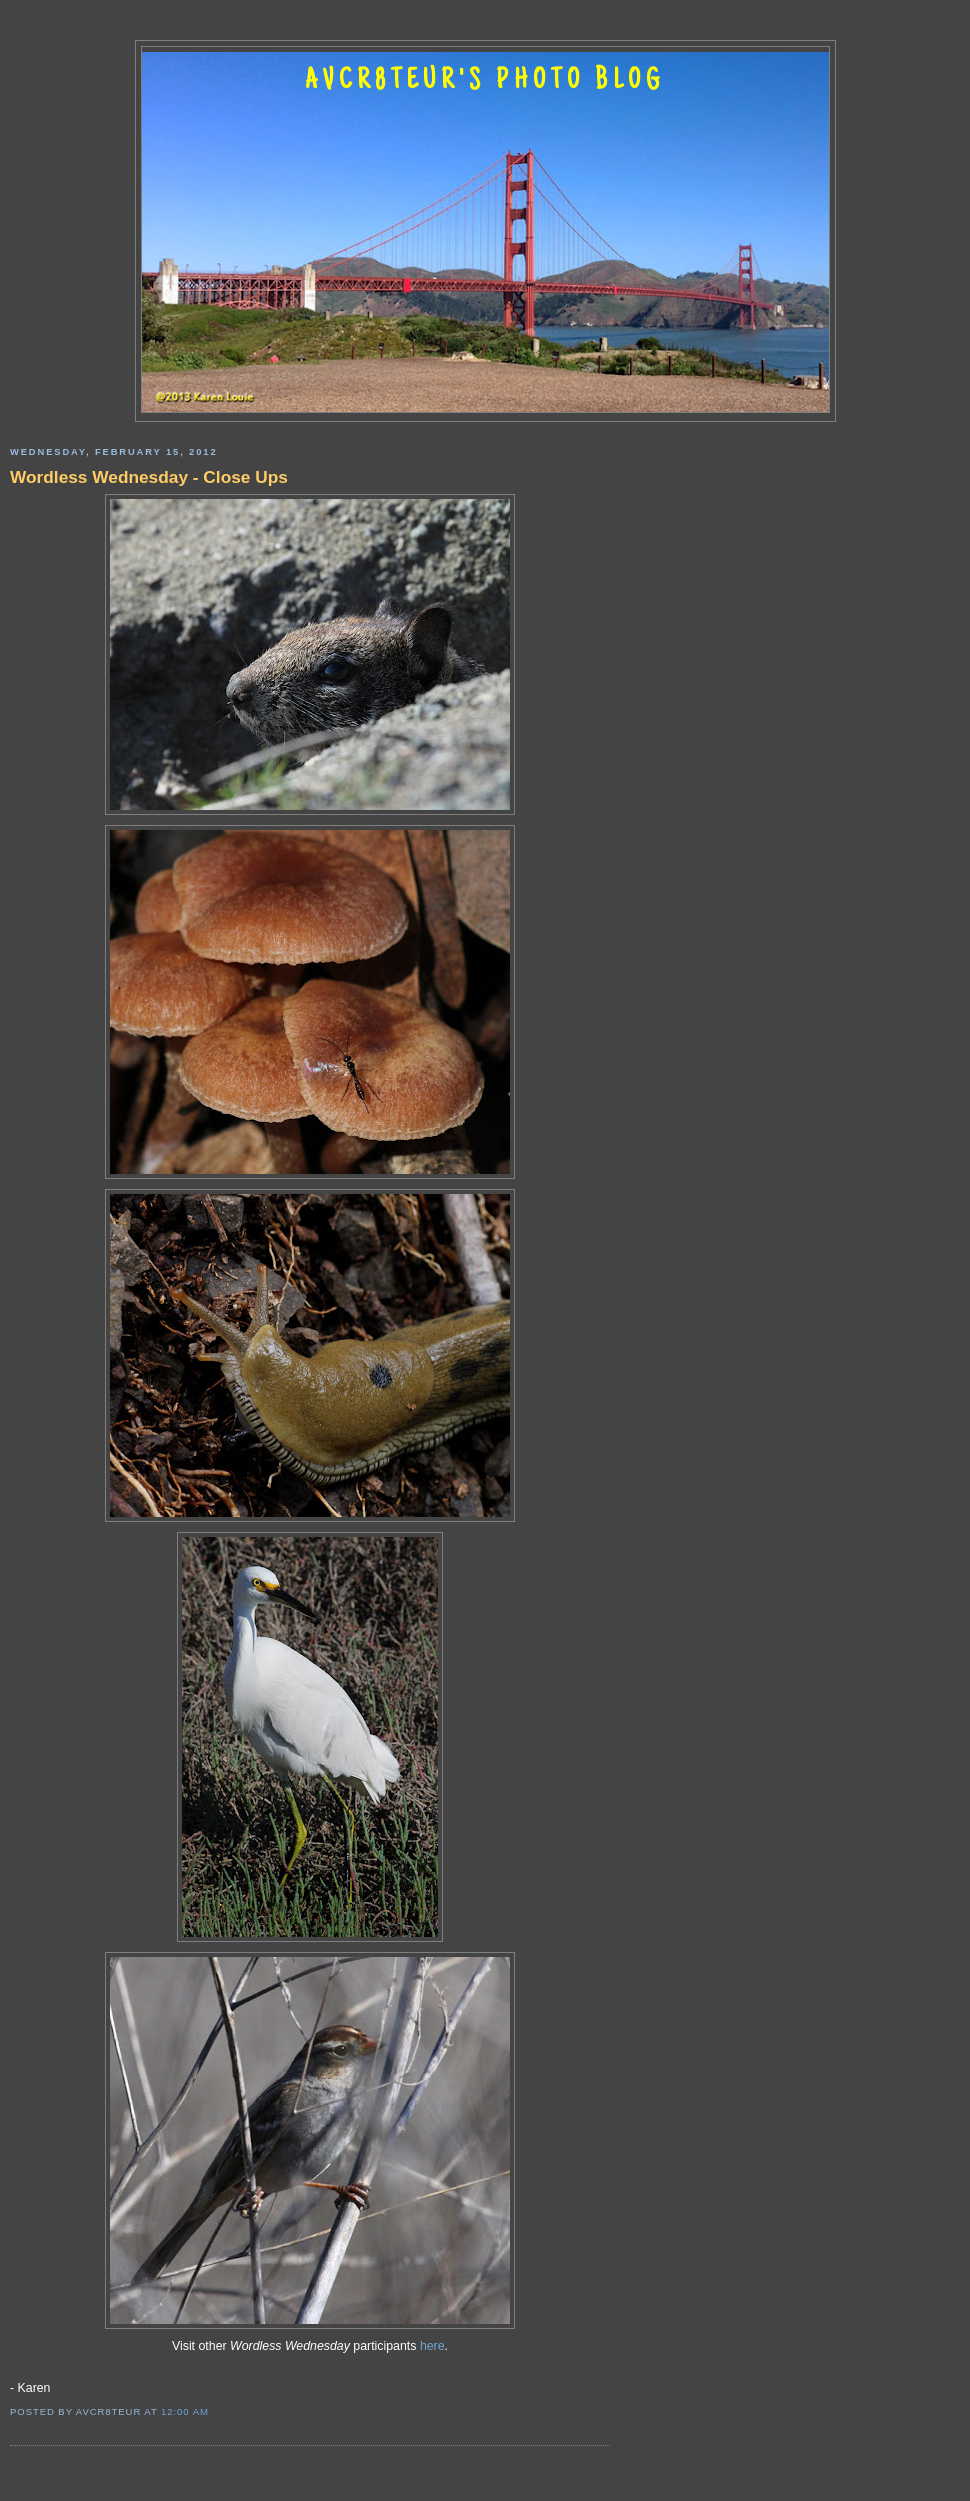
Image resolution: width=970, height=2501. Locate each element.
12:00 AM (185, 2411)
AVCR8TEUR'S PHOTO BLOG (485, 82)
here (432, 2346)
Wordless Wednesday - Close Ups (149, 477)
